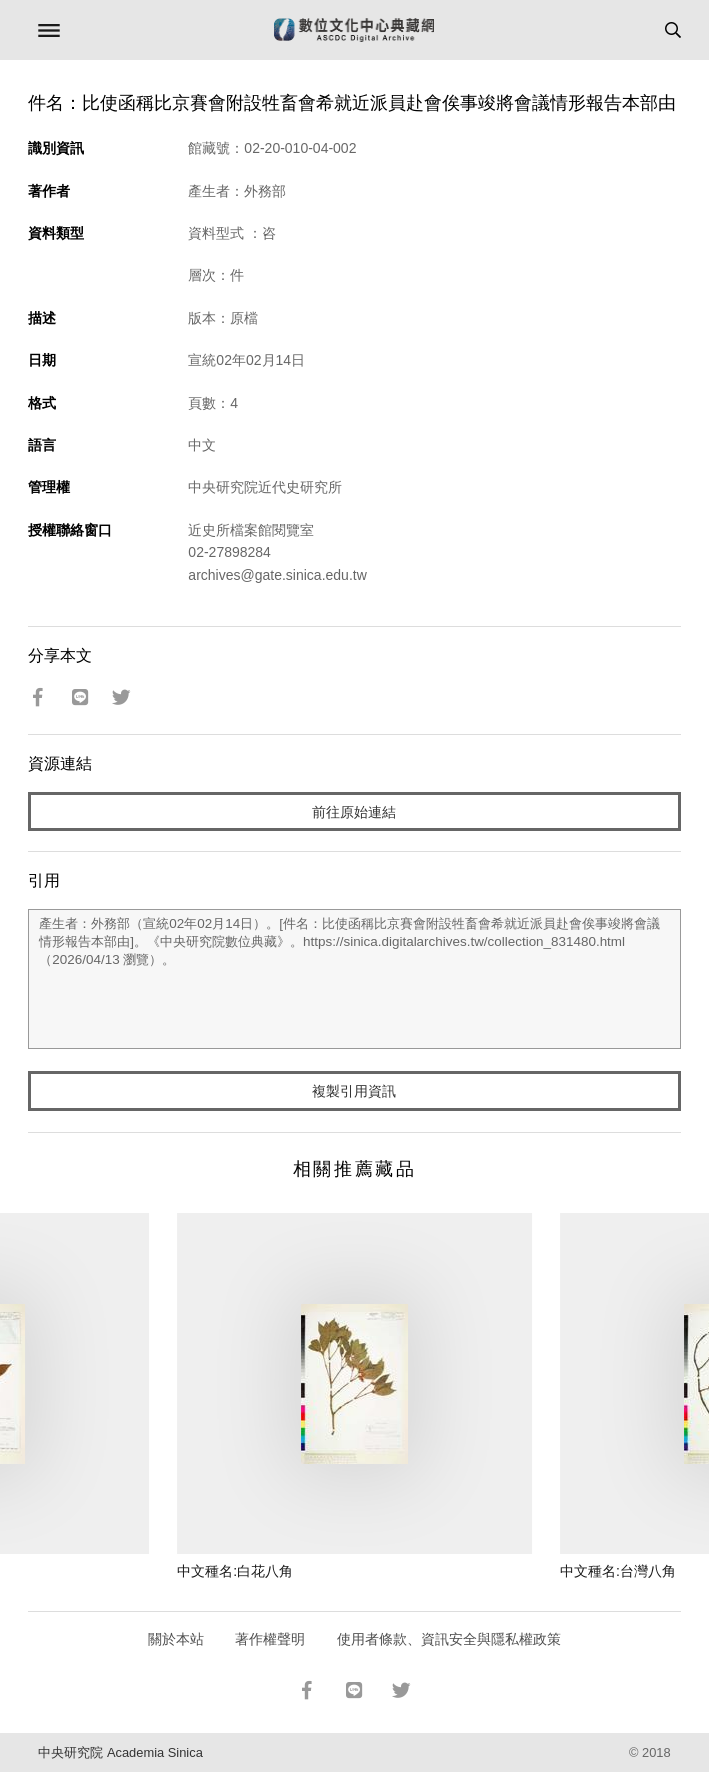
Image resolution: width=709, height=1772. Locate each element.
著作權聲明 (270, 1639)
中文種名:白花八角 (235, 1571)
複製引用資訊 (354, 1091)
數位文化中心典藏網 (354, 30)
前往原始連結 (354, 812)
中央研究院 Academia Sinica (120, 1752)
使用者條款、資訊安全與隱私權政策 (449, 1639)
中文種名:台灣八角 (618, 1571)
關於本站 (176, 1639)
